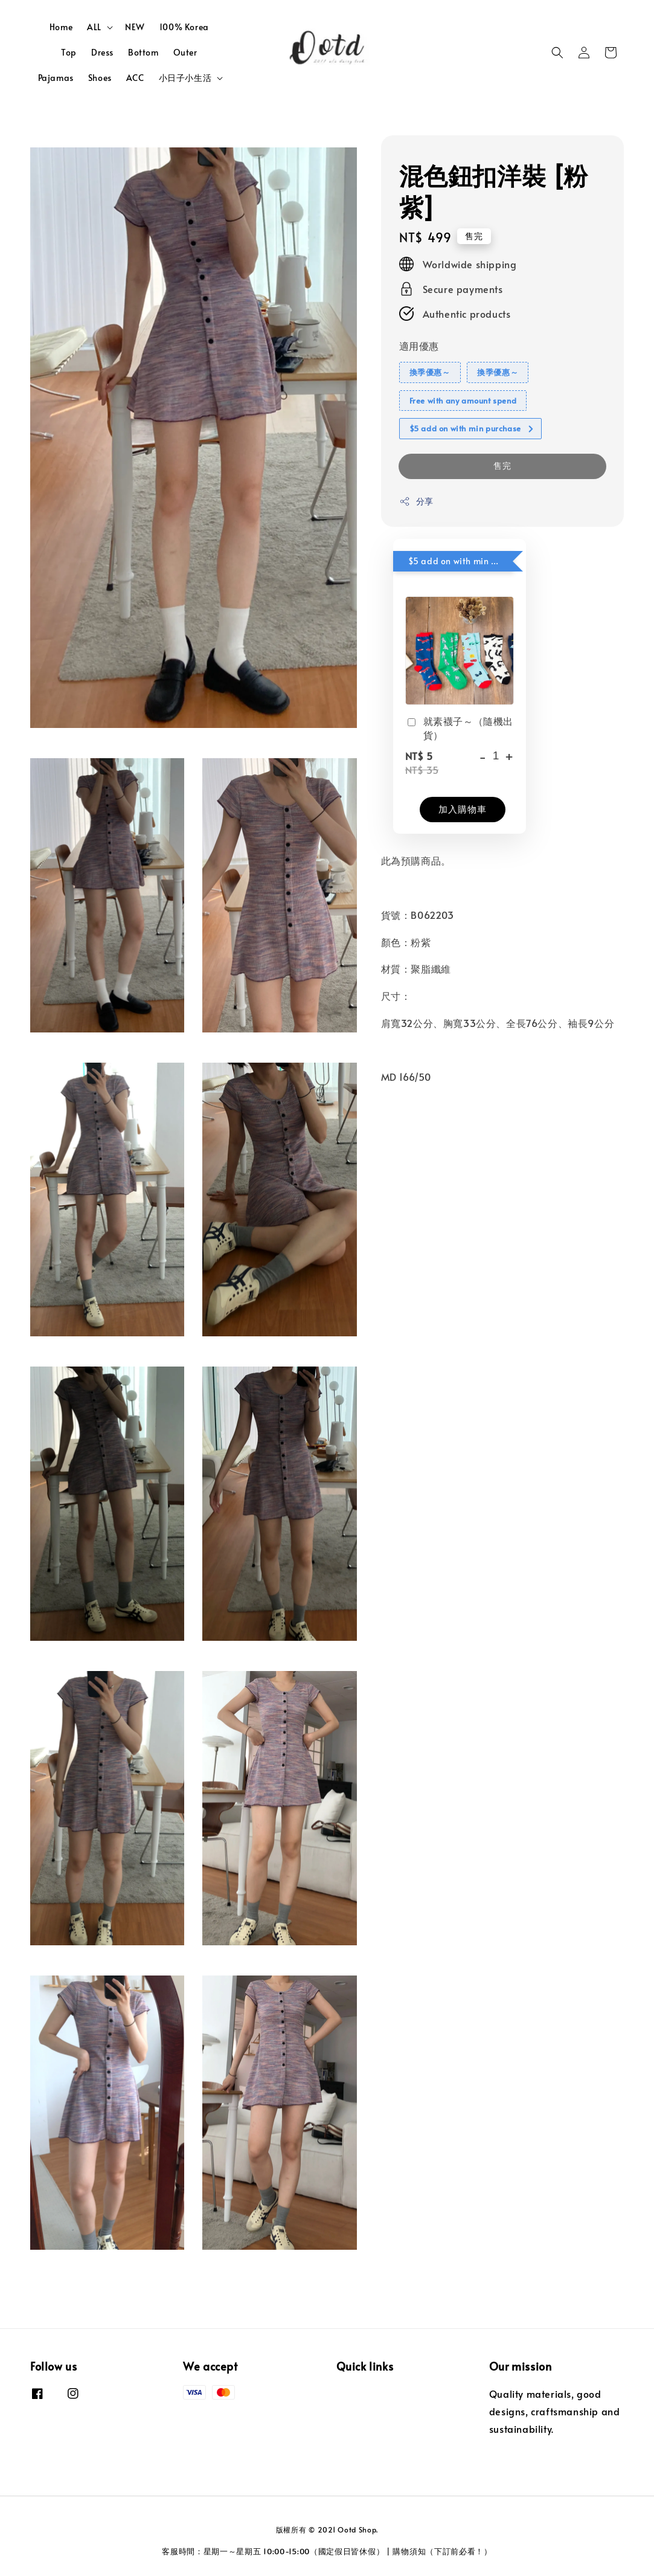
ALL (94, 27)
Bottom (143, 52)
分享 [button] (416, 501)
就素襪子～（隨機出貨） (459, 727)
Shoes (100, 77)
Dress (102, 52)
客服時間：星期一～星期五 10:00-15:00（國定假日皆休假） (273, 2551)
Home (61, 27)
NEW (135, 27)
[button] (557, 52)
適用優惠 (419, 345)
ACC (135, 77)
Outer (185, 52)
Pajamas (56, 77)
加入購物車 (462, 808)
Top (69, 52)
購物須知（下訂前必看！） (442, 2551)
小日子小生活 (185, 77)
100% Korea (184, 27)
